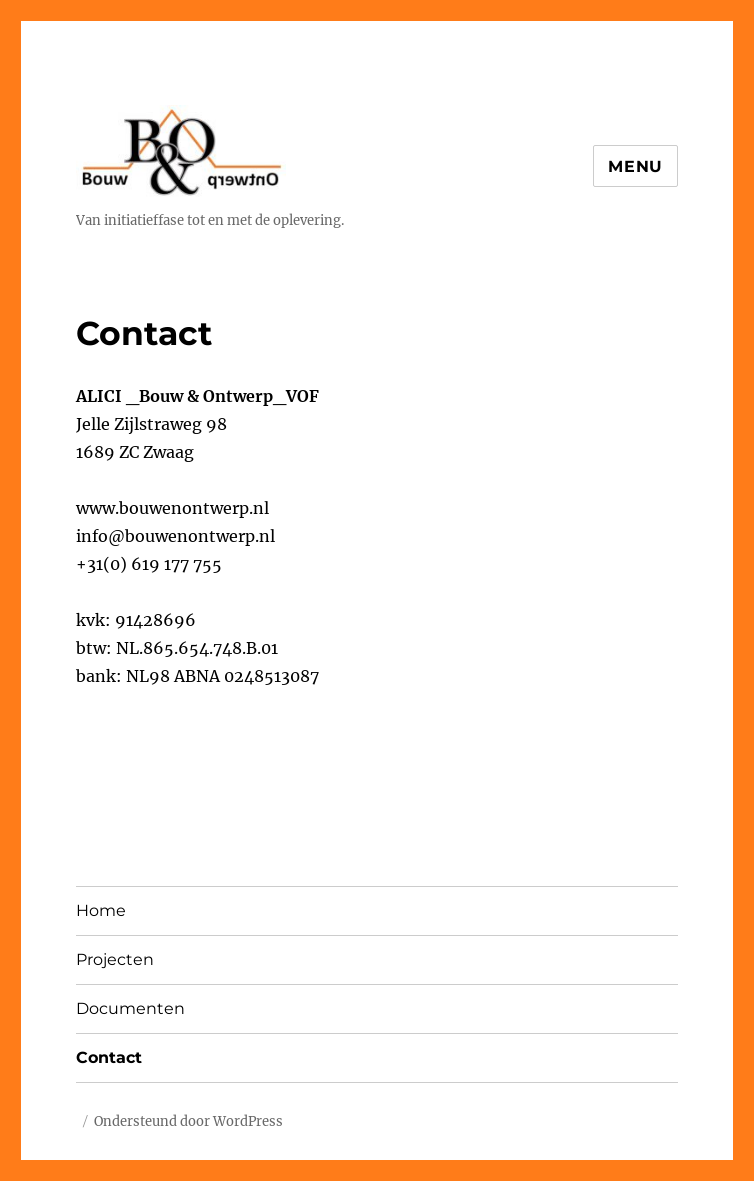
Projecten (115, 959)
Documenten (130, 1008)
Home (101, 910)
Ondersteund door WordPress (188, 1121)
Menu (635, 166)
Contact (109, 1057)
